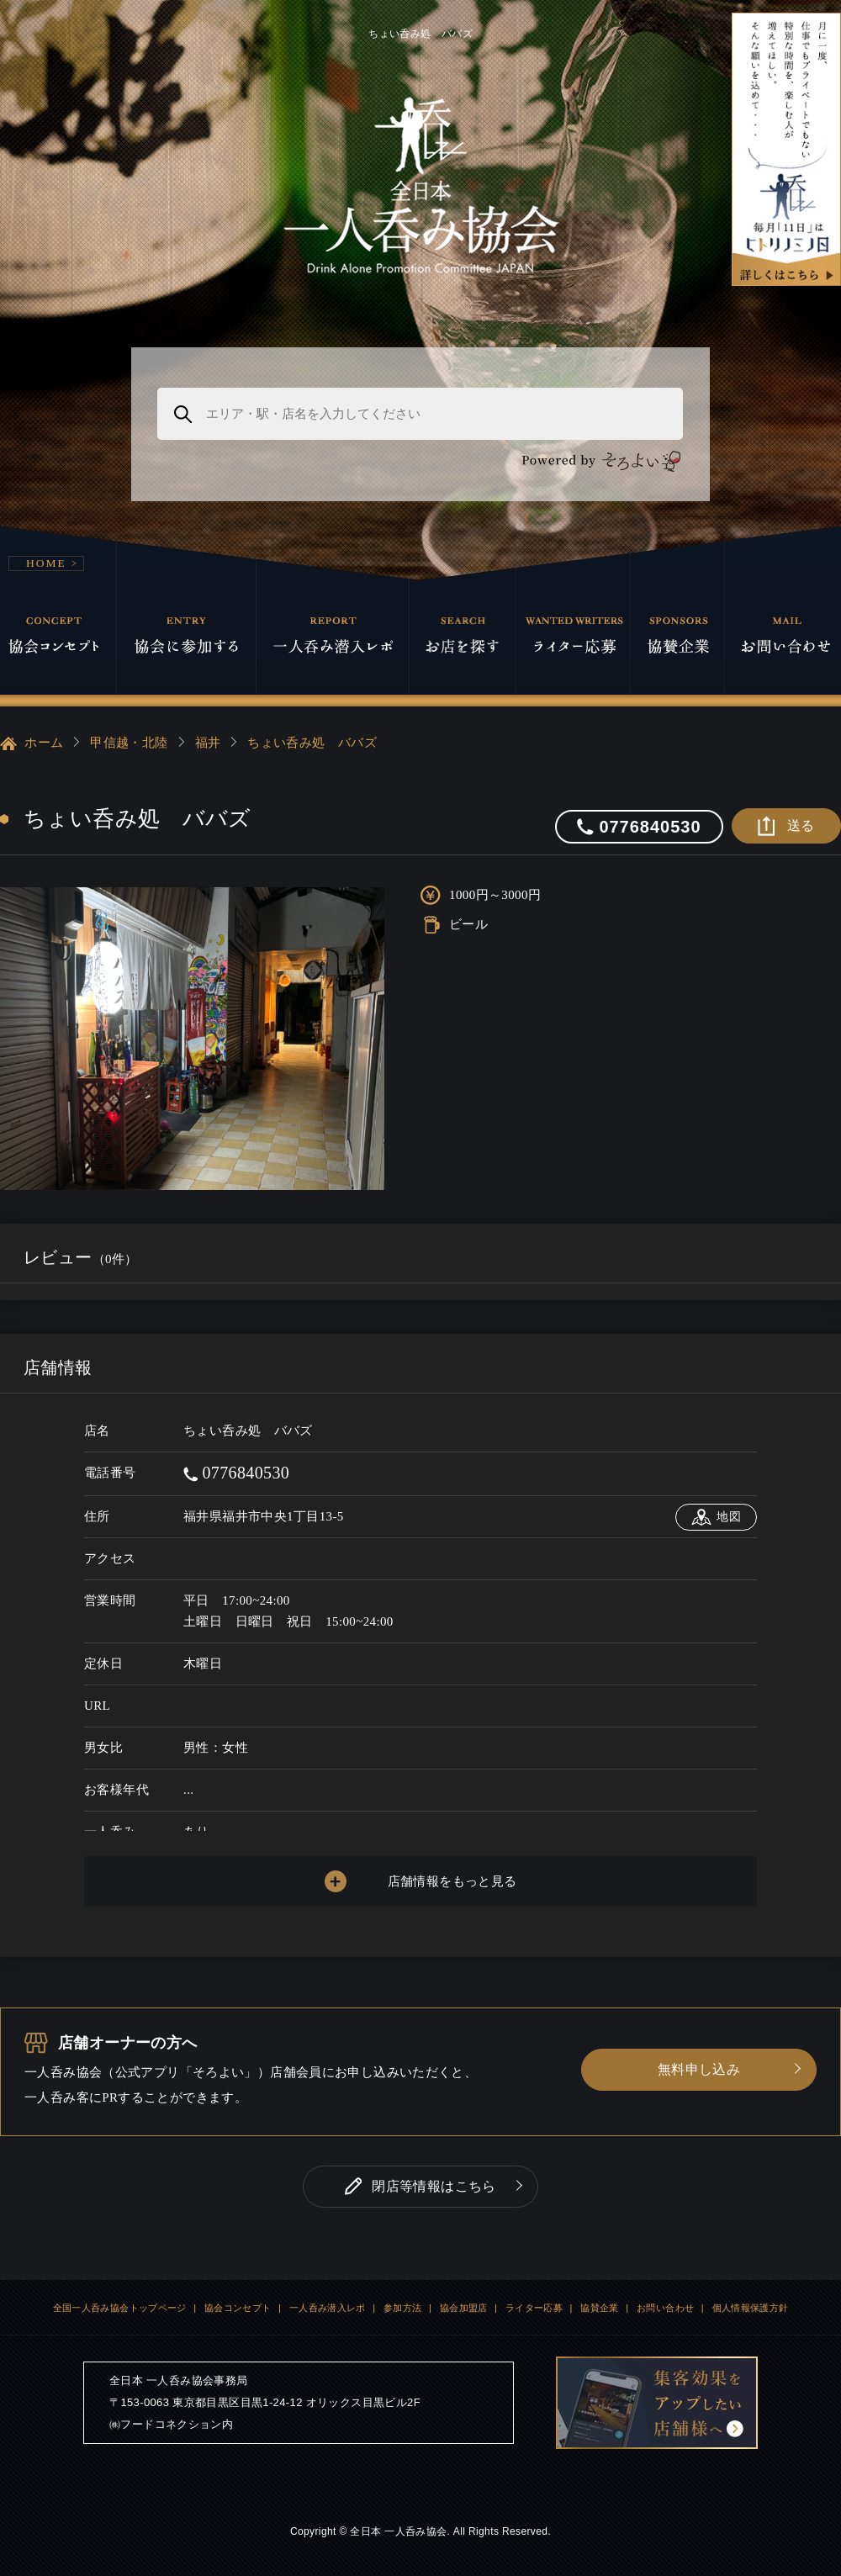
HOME (46, 563)
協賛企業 (599, 2308)
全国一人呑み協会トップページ (120, 2308)
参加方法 (402, 2308)
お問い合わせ (665, 2308)
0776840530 (236, 1472)
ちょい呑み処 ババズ (312, 742)
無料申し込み (699, 2069)
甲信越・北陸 (128, 742)
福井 (208, 742)
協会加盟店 (464, 2308)
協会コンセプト (238, 2308)
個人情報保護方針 (750, 2308)
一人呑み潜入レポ (327, 2308)
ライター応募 (534, 2308)
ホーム (31, 743)
